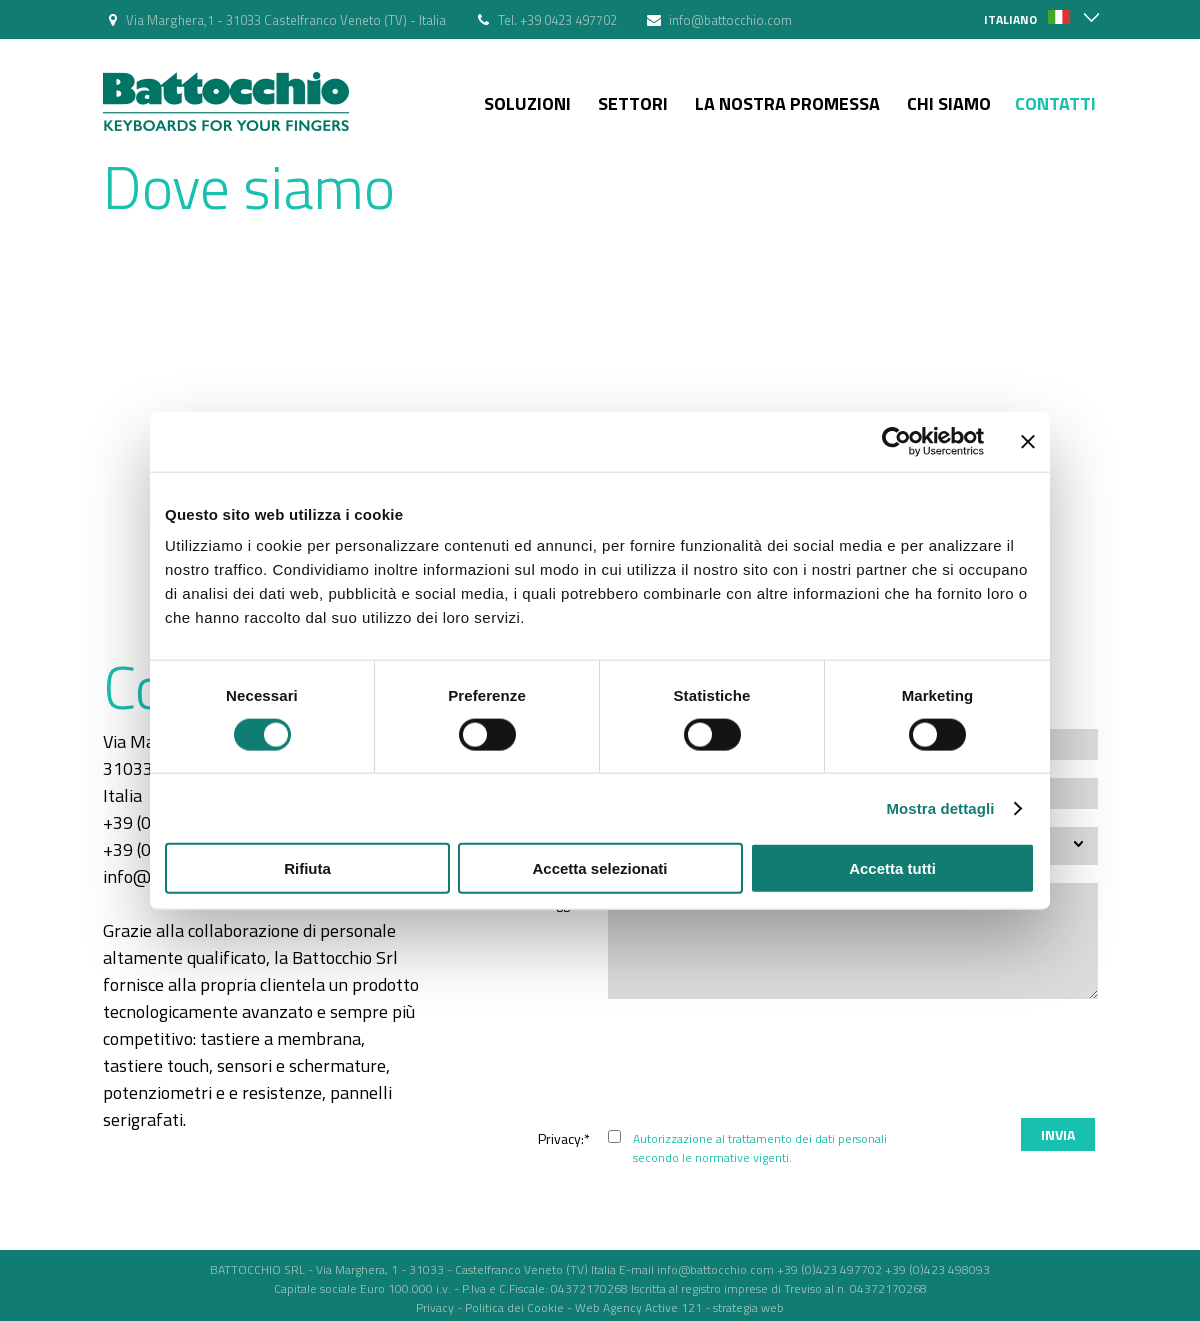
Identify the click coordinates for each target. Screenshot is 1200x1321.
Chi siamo (949, 103)
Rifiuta (307, 868)
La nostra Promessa (787, 103)
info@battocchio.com (730, 20)
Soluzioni (527, 103)
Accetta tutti (892, 868)
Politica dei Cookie (514, 1307)
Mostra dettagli (940, 807)
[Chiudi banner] (1028, 441)
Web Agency (608, 1307)
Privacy (435, 1307)
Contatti (1055, 103)
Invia (1058, 1134)
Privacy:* (564, 1138)
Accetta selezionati (599, 868)
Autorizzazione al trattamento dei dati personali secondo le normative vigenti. (760, 1148)
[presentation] (946, 1061)
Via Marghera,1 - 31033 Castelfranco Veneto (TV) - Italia (286, 20)
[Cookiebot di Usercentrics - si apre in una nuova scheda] (896, 441)
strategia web (748, 1307)
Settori (633, 103)
